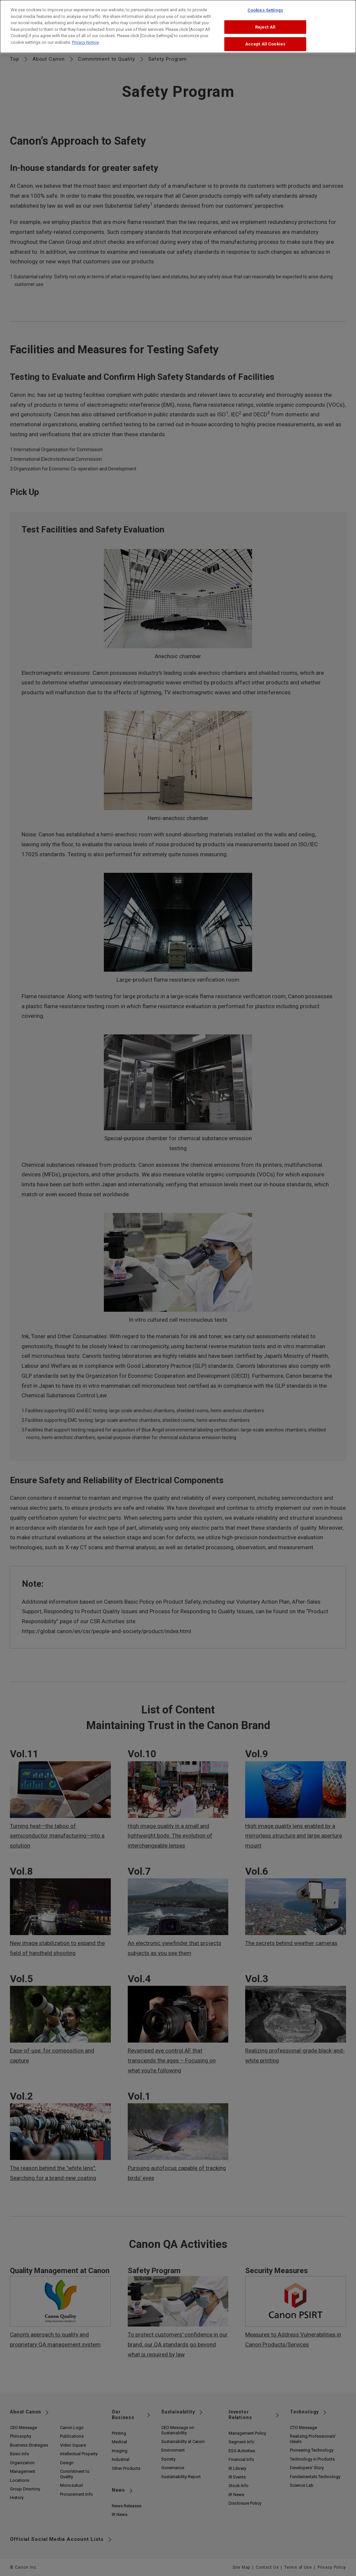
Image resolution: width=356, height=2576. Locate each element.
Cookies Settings (265, 7)
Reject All (265, 24)
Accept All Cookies (265, 41)
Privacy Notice (85, 39)
